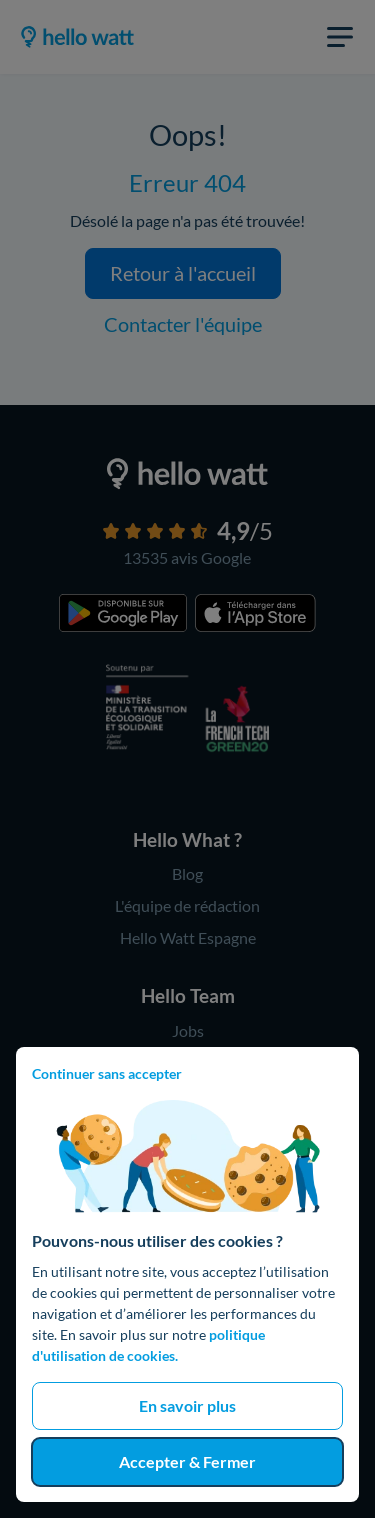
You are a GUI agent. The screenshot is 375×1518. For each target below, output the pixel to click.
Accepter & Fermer (187, 1461)
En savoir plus (187, 1405)
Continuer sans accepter (107, 1073)
